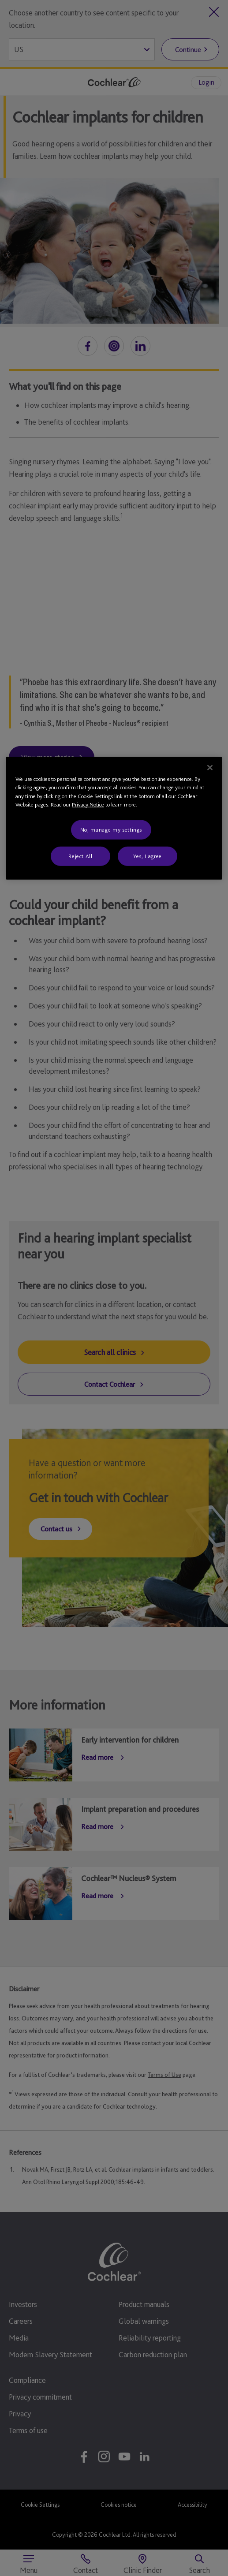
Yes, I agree (147, 856)
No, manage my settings (111, 829)
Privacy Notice (88, 804)
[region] (114, 818)
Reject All (80, 856)
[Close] (210, 767)
